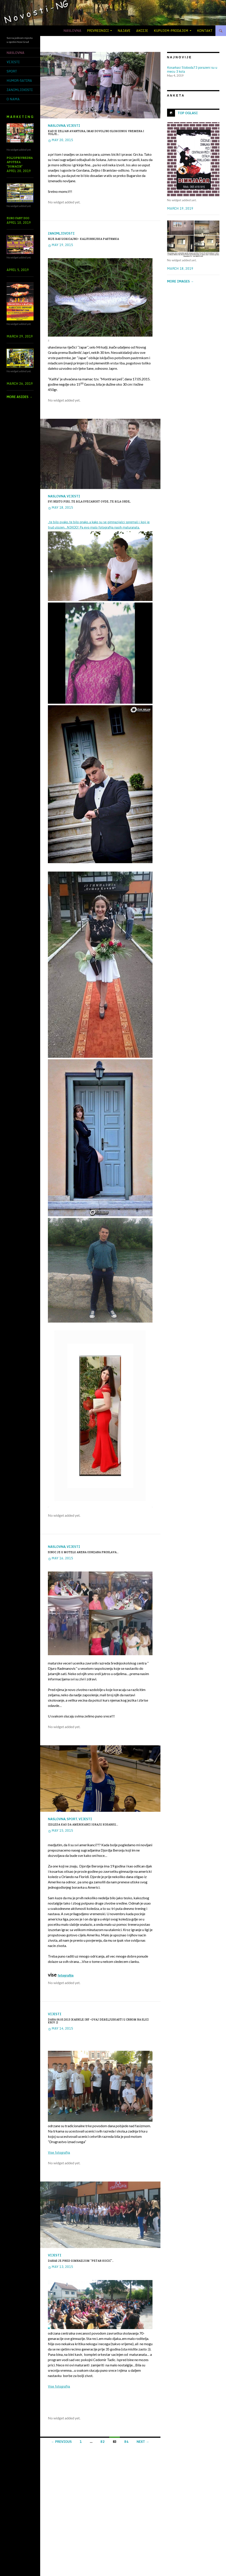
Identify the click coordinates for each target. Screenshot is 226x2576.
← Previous (61, 2441)
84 (126, 2441)
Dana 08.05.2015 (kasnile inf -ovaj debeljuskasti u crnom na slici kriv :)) (98, 2021)
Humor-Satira (19, 80)
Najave (124, 30)
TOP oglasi (188, 112)
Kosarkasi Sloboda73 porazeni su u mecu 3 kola (192, 69)
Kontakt (205, 30)
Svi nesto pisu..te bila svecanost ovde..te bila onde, (89, 501)
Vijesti (73, 125)
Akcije (142, 30)
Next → (143, 2441)
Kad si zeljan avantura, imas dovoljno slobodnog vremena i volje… (96, 132)
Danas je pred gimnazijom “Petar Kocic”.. (80, 2260)
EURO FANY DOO (18, 218)
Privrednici (98, 30)
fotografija (65, 1975)
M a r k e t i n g (20, 116)
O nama (13, 99)
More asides (19, 396)
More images (180, 281)
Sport (72, 1819)
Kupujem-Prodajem (171, 30)
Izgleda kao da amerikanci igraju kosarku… (83, 1824)
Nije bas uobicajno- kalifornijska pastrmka (83, 239)
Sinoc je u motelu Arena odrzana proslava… (83, 1552)
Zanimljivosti (61, 233)
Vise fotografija (59, 2152)
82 (102, 2441)
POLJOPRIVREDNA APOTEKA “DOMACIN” (20, 162)
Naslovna (72, 30)
